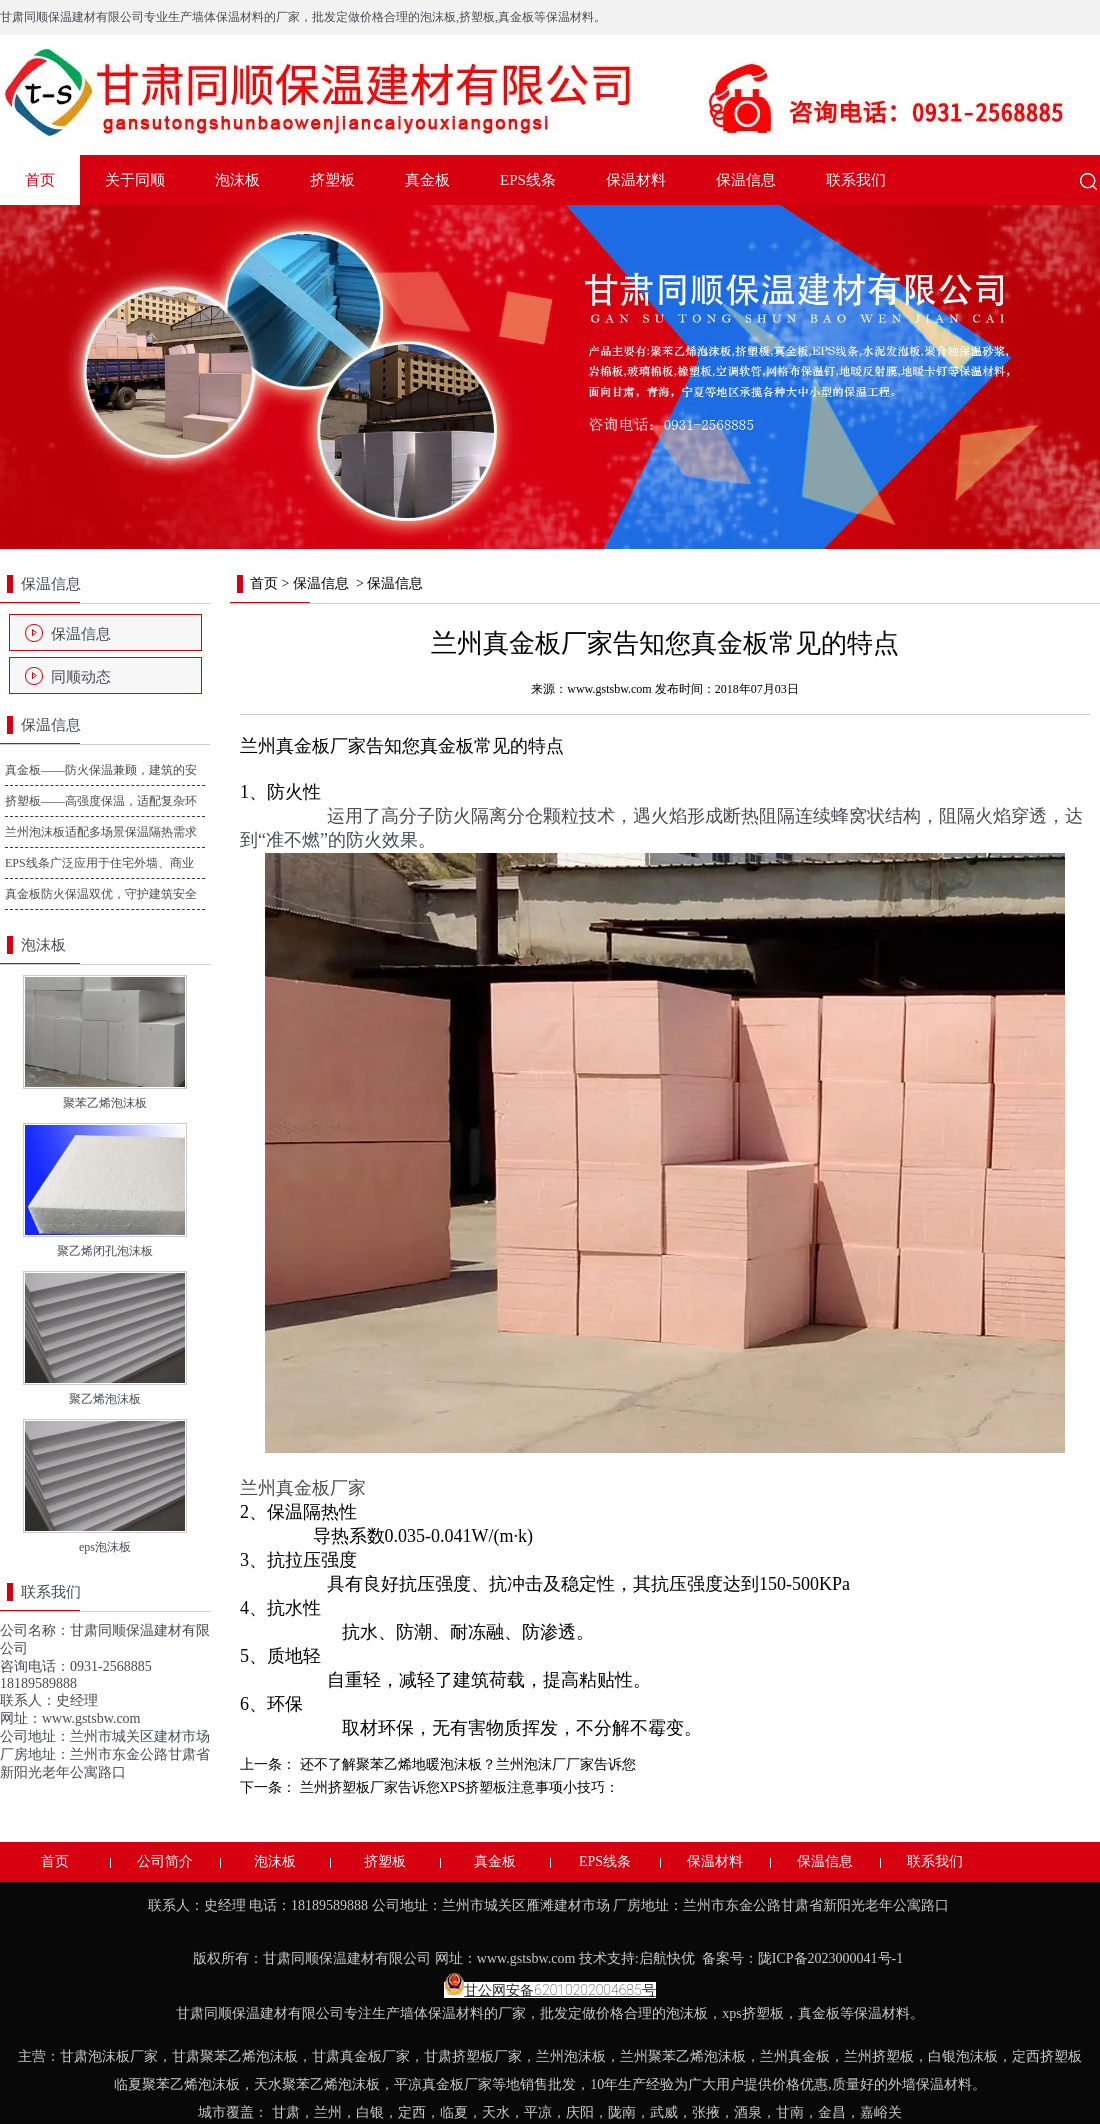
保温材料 (636, 180)
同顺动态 (81, 677)
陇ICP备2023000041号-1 (832, 1958)
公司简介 (165, 1861)
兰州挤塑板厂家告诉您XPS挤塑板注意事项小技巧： (457, 1787)
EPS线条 (528, 180)
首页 (40, 180)
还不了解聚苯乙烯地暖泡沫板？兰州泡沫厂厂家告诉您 (466, 1764)
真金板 (427, 180)
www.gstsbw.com (91, 1718)
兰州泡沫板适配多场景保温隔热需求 (101, 832)
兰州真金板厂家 (303, 746)
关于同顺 (135, 180)
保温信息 (746, 180)
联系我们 (856, 180)
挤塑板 (332, 180)
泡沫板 (237, 180)
